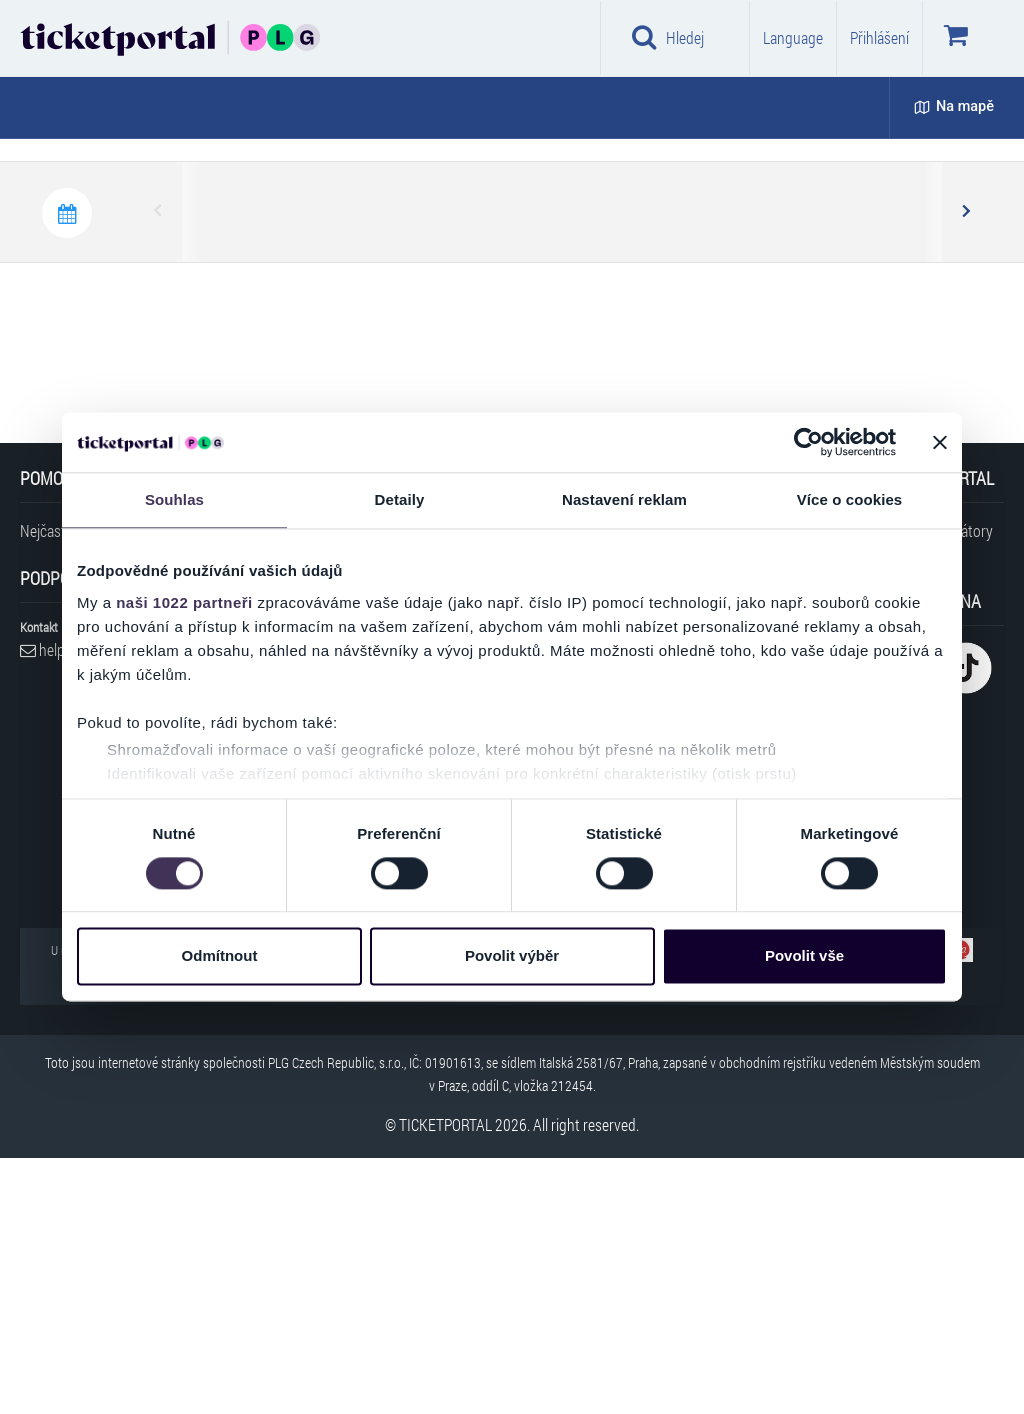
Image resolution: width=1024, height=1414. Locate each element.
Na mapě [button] (954, 106)
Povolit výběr (512, 956)
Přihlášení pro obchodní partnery (260, 1074)
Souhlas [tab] (174, 499)
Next (965, 468)
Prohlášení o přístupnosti (225, 1124)
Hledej (668, 37)
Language (793, 37)
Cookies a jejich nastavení (234, 1024)
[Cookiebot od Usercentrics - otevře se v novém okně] (808, 442)
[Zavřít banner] (940, 442)
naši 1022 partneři (184, 602)
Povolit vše (804, 956)
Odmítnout (220, 956)
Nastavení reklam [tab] (624, 499)
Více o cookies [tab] (850, 499)
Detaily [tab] (400, 499)
